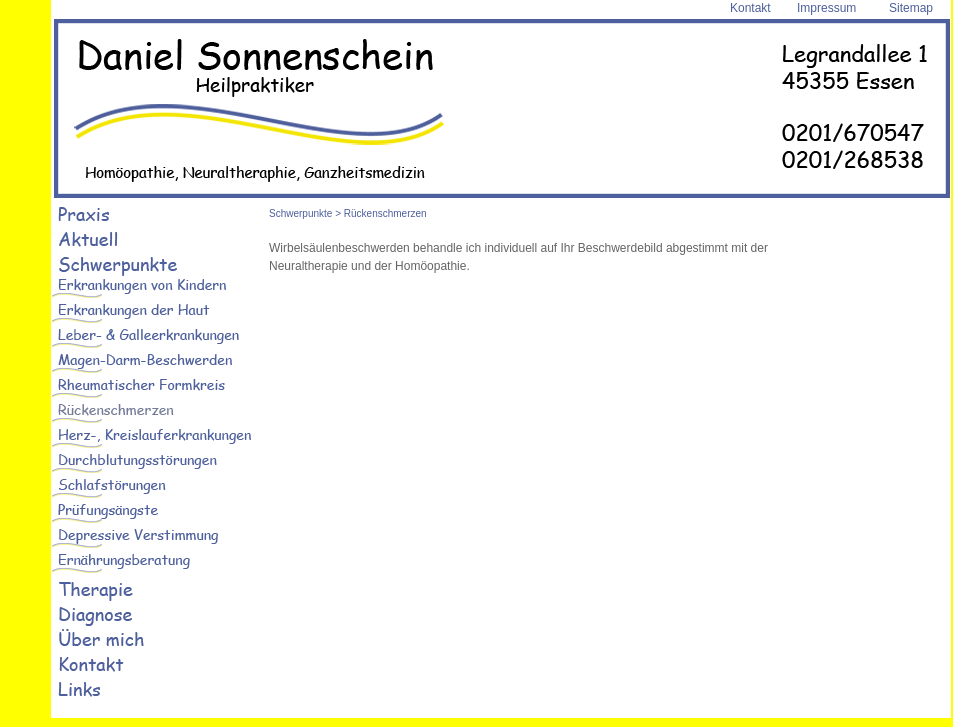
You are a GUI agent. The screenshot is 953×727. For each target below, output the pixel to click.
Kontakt (750, 8)
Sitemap (911, 8)
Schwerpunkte (300, 213)
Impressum (826, 8)
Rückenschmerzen (385, 213)
